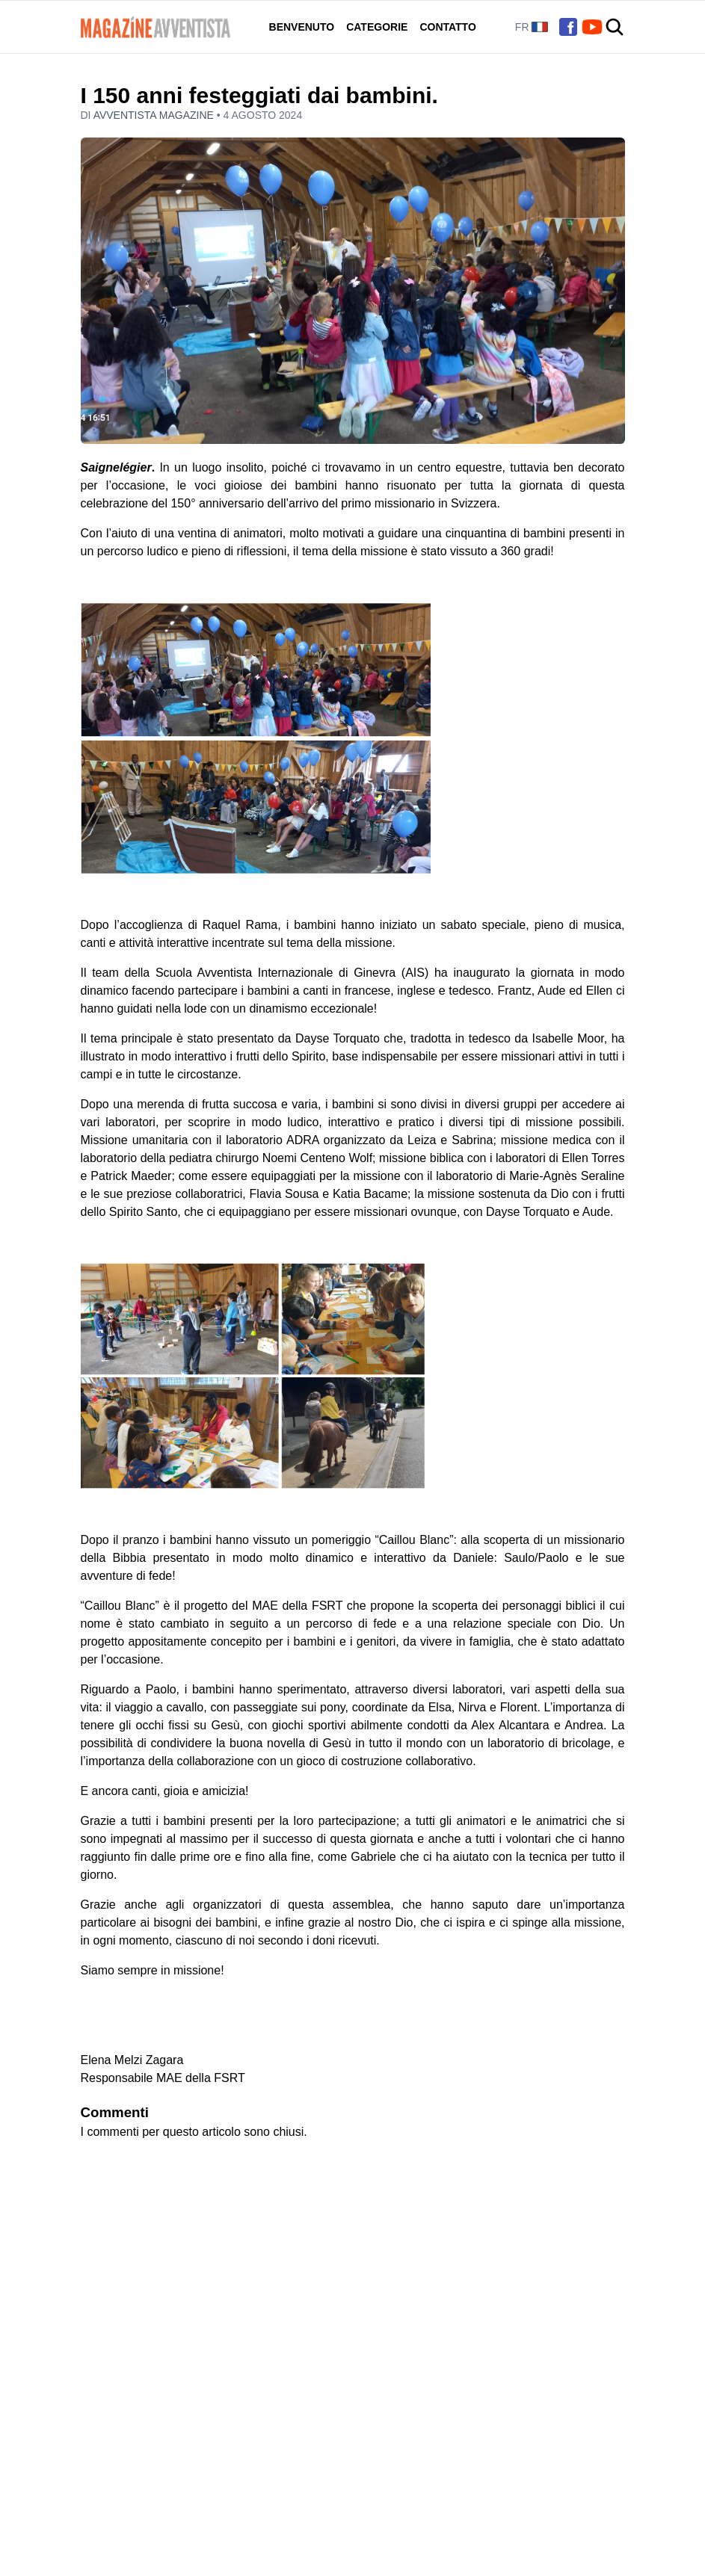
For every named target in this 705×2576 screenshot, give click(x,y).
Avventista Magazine (155, 115)
